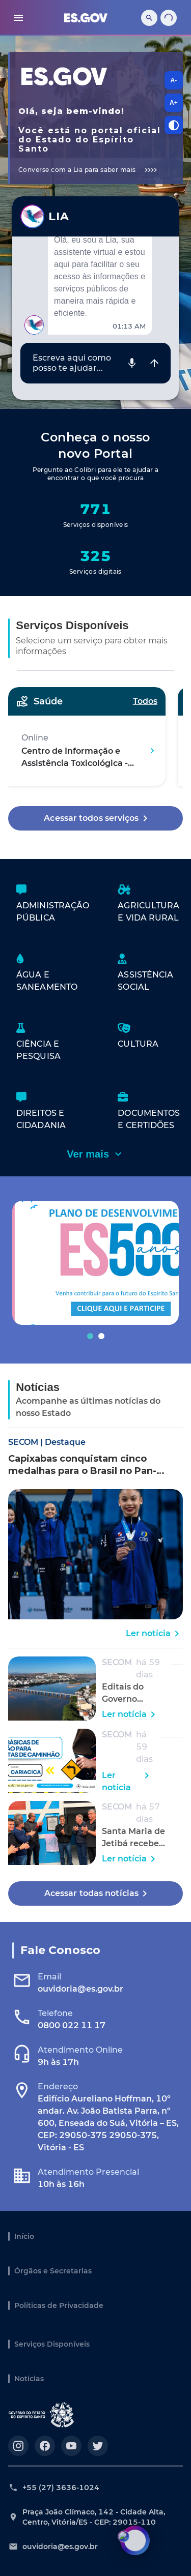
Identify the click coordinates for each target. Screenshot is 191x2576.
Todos (145, 701)
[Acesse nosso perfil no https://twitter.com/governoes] (98, 2446)
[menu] (18, 18)
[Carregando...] (168, 18)
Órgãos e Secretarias (53, 2270)
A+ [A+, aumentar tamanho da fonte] (174, 102)
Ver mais (95, 1154)
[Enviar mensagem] (154, 363)
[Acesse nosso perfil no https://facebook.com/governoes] (45, 2446)
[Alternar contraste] (174, 125)
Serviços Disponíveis (52, 2344)
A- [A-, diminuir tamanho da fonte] (174, 80)
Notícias (29, 2378)
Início (24, 2236)
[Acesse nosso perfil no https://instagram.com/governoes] (18, 2446)
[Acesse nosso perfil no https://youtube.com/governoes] (71, 2446)
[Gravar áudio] (132, 363)
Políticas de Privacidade (58, 2305)
